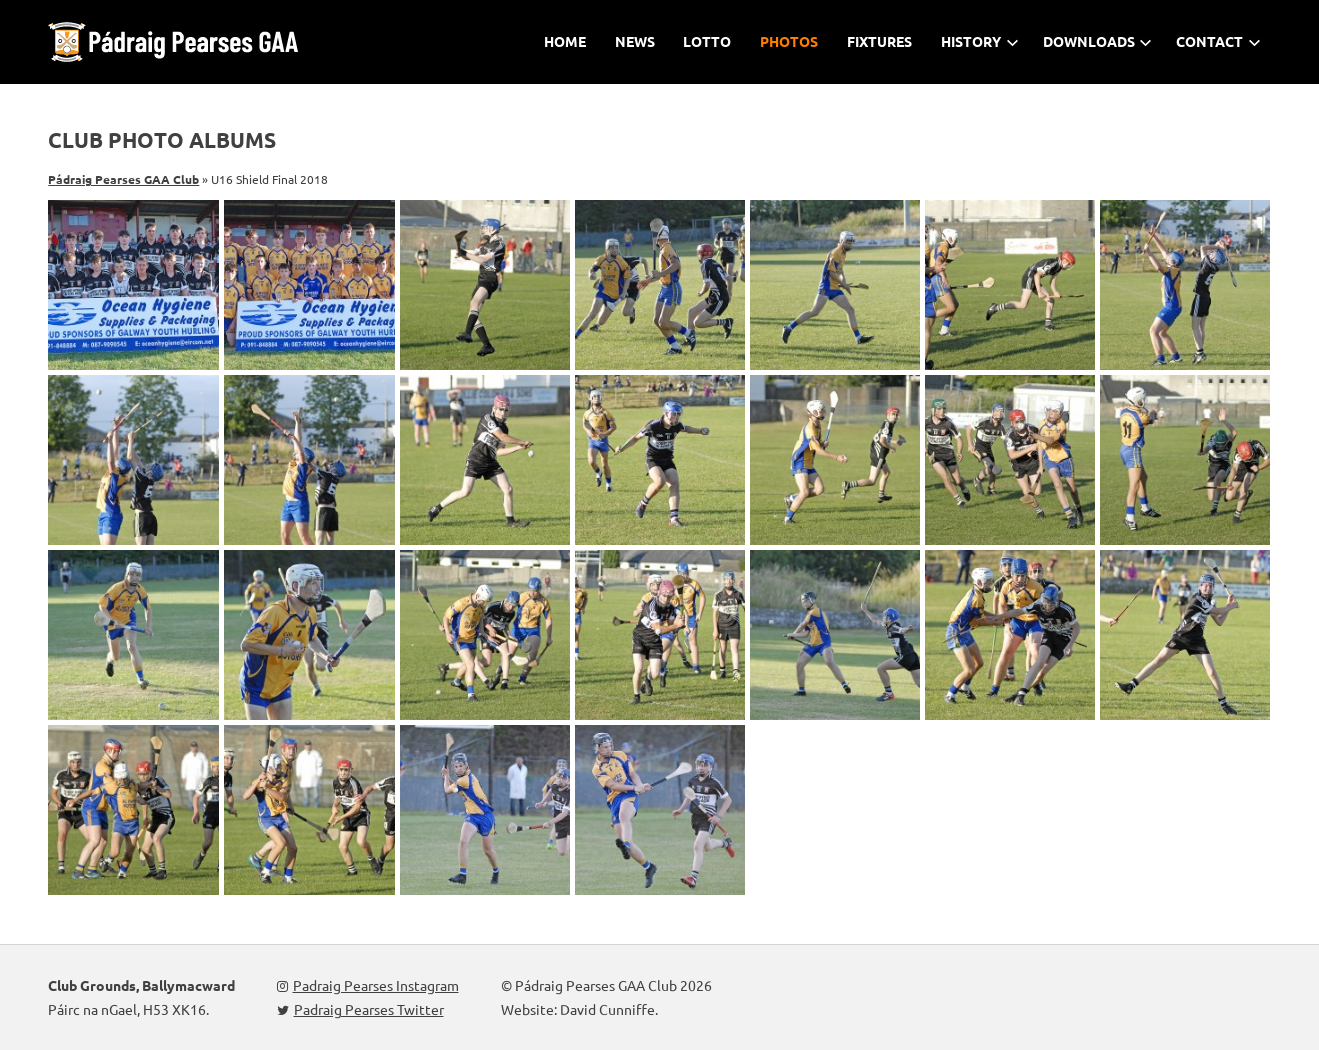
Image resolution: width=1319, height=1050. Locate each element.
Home (565, 41)
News (635, 41)
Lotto (707, 41)
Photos (789, 41)
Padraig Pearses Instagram (368, 985)
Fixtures (879, 41)
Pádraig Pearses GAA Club (123, 179)
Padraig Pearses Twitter (360, 1009)
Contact (1218, 41)
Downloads (1098, 41)
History (980, 41)
